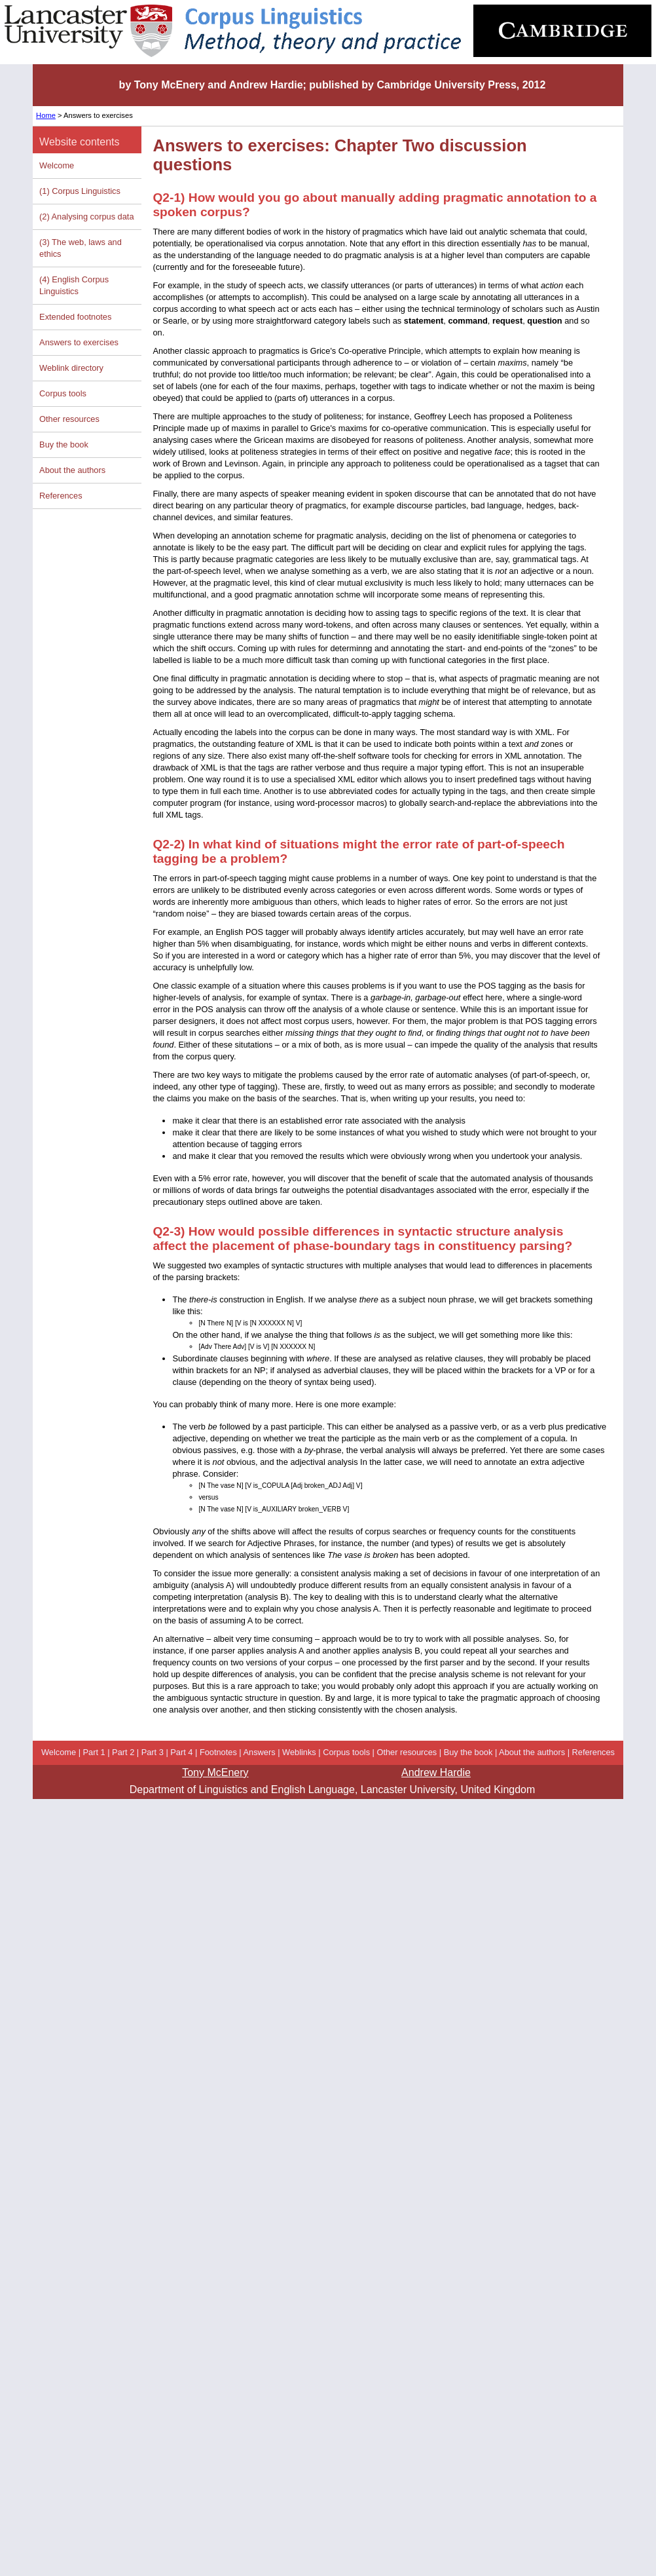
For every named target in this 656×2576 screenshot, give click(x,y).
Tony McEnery (215, 1772)
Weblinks (299, 1752)
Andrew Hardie (436, 1772)
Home (46, 115)
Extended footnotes (75, 317)
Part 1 (94, 1752)
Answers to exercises (78, 342)
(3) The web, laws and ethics (80, 248)
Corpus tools (62, 393)
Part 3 (152, 1752)
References (60, 496)
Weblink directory (71, 368)
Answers (260, 1752)
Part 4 (181, 1752)
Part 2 (123, 1752)
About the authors (72, 470)
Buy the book (63, 444)
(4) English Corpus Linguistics (74, 285)
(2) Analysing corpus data (86, 216)
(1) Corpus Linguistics (79, 191)
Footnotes (218, 1752)
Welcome (56, 165)
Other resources (69, 419)
